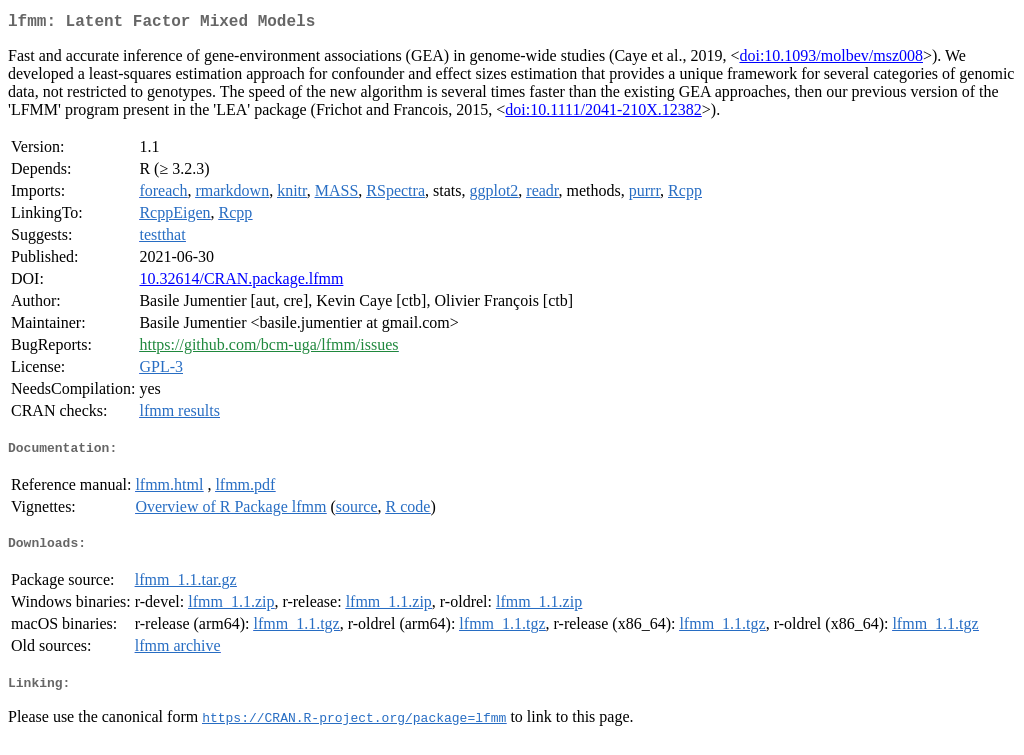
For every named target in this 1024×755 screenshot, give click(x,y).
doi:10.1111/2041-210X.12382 (603, 113)
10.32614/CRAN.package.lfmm (241, 282)
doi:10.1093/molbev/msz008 (831, 59)
